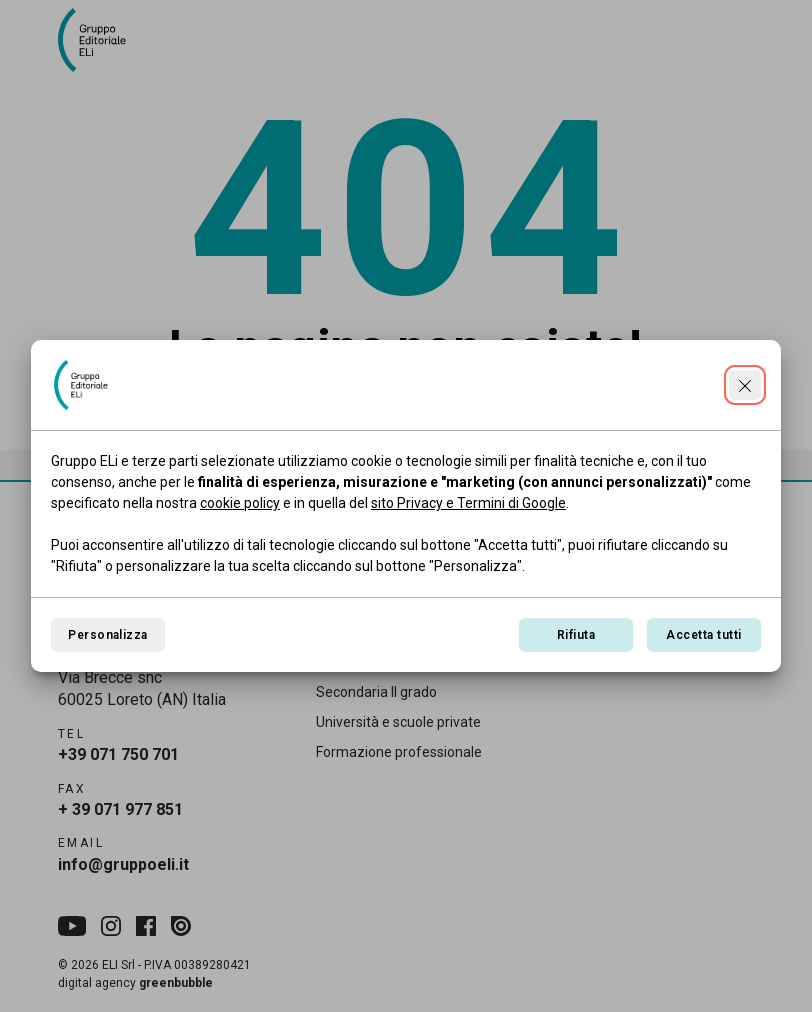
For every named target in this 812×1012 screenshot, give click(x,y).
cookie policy (240, 503)
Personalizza (108, 635)
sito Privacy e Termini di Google (468, 503)
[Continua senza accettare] (745, 385)
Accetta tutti (703, 635)
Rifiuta (576, 635)
